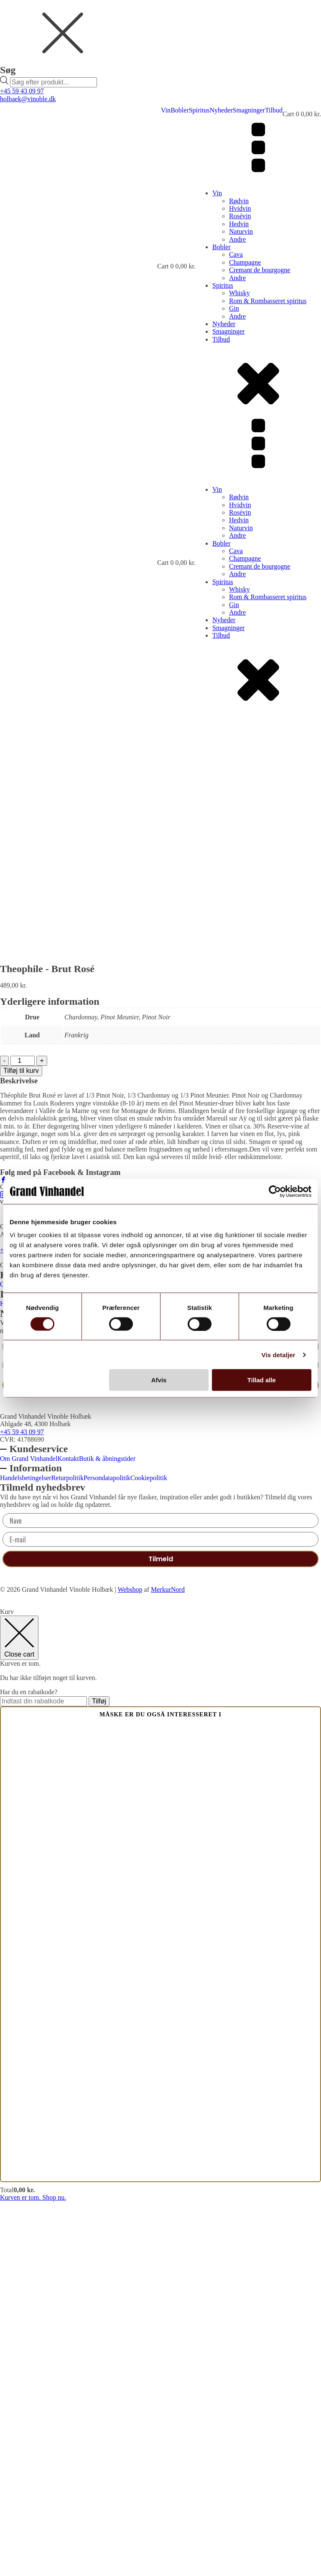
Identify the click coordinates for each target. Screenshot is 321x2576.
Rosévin (240, 216)
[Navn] (160, 1720)
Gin (234, 308)
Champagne (245, 262)
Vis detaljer (279, 1354)
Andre (237, 239)
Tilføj (99, 2075)
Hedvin (239, 223)
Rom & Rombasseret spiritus (267, 300)
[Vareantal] (22, 1435)
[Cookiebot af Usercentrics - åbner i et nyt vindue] (274, 1191)
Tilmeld (160, 1759)
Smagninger (249, 110)
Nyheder (220, 110)
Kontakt (68, 1658)
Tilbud (274, 110)
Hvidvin (240, 208)
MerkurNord (168, 1964)
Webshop (129, 1964)
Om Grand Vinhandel (28, 1658)
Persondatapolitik (107, 1678)
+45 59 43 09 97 (22, 90)
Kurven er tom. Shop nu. (33, 2572)
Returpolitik (67, 1678)
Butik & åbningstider (107, 1658)
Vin (166, 110)
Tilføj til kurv (21, 1445)
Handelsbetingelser (25, 1678)
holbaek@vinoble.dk (28, 98)
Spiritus (199, 110)
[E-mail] (160, 1739)
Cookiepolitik (148, 1678)
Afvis (159, 1380)
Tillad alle (261, 1380)
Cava (236, 254)
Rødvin (239, 200)
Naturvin (241, 231)
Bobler (180, 110)
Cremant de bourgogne (259, 269)
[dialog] (160, 43)
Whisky (239, 292)
